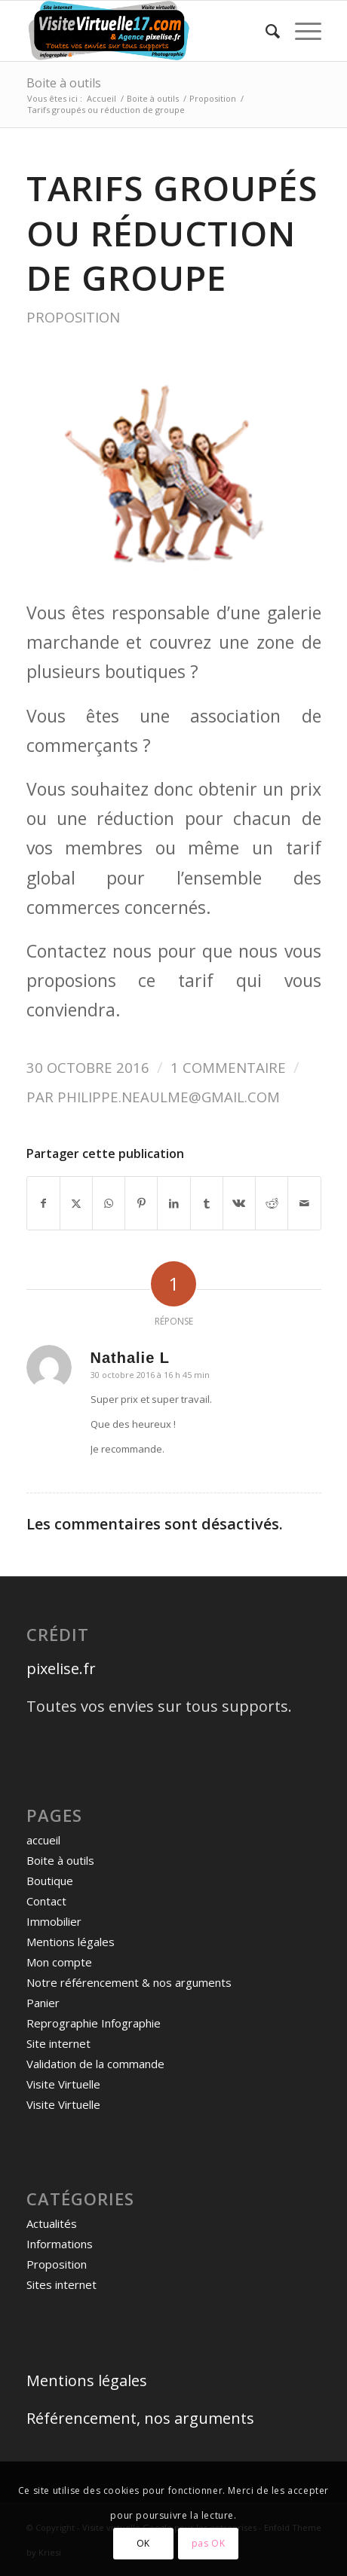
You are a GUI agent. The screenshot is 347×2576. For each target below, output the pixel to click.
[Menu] (300, 31)
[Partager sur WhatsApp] (108, 1203)
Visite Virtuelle (63, 2084)
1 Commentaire (228, 1067)
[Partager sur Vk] (239, 1203)
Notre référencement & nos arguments (129, 1982)
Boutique (49, 1880)
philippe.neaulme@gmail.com (168, 1096)
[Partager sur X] (76, 1203)
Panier (43, 2002)
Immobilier (53, 1921)
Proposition (73, 316)
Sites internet (61, 2284)
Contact (46, 1900)
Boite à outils (63, 83)
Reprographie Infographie (93, 2023)
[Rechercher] (265, 31)
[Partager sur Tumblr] (207, 1203)
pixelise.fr (61, 1668)
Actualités (51, 2223)
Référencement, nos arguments (140, 2418)
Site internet (58, 2043)
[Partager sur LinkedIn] (173, 1203)
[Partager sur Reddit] (271, 1203)
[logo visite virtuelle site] (144, 31)
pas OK (209, 2543)
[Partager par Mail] (304, 1203)
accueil (43, 1839)
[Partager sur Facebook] (43, 1203)
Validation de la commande (95, 2063)
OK (143, 2543)
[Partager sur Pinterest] (141, 1203)
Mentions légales (70, 1941)
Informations (59, 2243)
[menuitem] (265, 31)
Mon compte (59, 1961)
